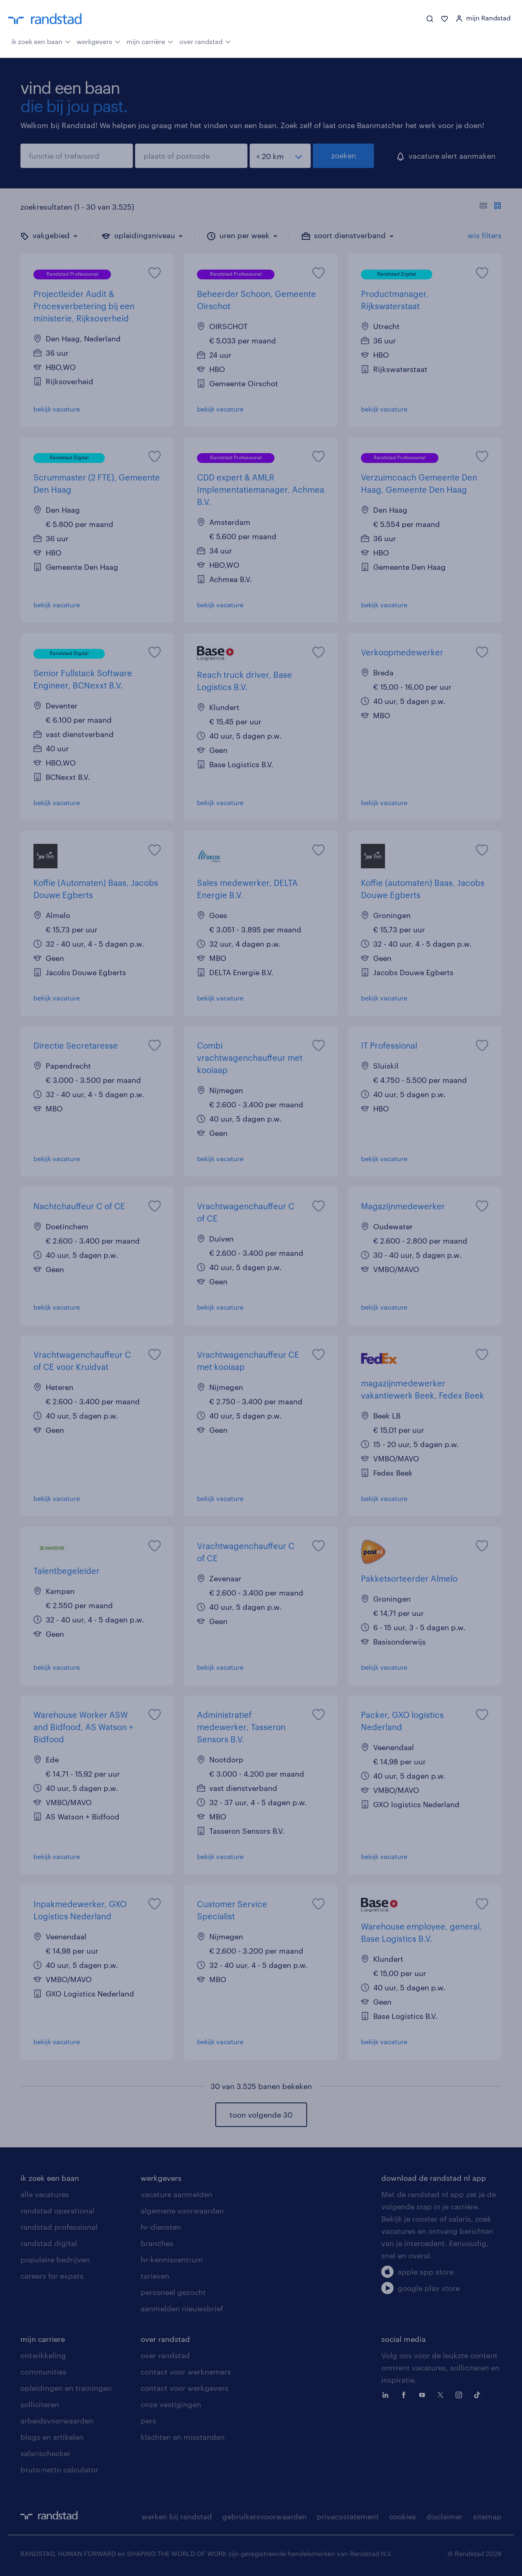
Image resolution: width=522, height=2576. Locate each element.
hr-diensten (161, 2226)
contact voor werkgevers (184, 2387)
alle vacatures (44, 2194)
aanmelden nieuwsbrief (182, 2308)
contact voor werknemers (186, 2371)
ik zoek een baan (41, 40)
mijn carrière (149, 40)
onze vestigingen (171, 2404)
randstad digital (48, 2243)
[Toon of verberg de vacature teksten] (490, 207)
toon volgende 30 (261, 2114)
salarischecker (45, 2453)
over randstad (205, 40)
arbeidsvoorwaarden (56, 2420)
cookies (402, 2516)
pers (148, 2420)
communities (43, 2371)
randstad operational (57, 2210)
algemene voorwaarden (182, 2210)
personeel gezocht (173, 2292)
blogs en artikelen (52, 2436)
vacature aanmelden (176, 2194)
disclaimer (444, 2516)
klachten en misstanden (183, 2436)
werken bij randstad (177, 2516)
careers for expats (52, 2275)
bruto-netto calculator (59, 2469)
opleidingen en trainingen (66, 2387)
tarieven (155, 2275)
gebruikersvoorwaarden (264, 2516)
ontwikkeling (43, 2355)
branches (157, 2243)
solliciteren (39, 2404)
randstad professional (58, 2226)
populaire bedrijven (55, 2259)
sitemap (487, 2516)
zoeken (343, 155)
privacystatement (348, 2516)
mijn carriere (42, 2339)
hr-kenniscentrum (172, 2259)
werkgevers (98, 40)
